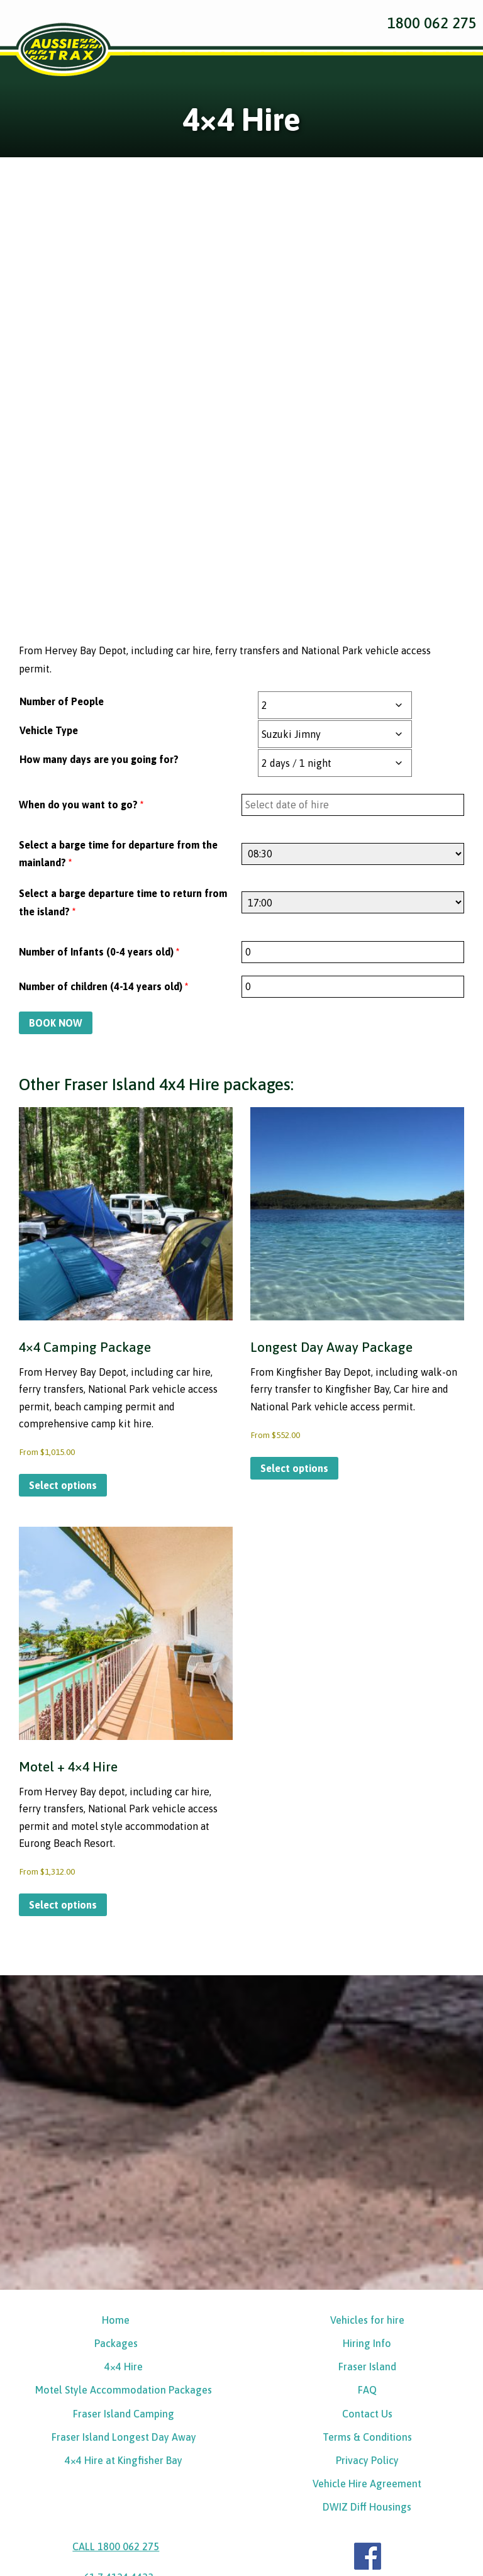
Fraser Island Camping (123, 2248)
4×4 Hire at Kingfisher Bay (123, 2297)
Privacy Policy (367, 2297)
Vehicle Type (48, 550)
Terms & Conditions (367, 2272)
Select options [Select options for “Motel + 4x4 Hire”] (63, 1735)
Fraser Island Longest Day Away (124, 2272)
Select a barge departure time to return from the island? (123, 723)
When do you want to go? (81, 624)
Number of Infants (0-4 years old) (99, 772)
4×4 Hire (123, 2199)
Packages (116, 2175)
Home (116, 2150)
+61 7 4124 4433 (115, 2417)
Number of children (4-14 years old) (103, 806)
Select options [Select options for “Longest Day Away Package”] (294, 1292)
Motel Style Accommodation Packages (123, 2223)
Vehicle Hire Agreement (367, 2321)
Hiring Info (367, 2175)
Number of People (61, 521)
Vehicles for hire (367, 2150)
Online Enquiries (109, 2517)
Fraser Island (367, 2199)
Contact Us (367, 2248)
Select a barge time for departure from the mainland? (118, 674)
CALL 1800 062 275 (115, 2386)
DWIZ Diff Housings (367, 2345)
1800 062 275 (432, 22)
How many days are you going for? (99, 579)
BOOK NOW (55, 843)
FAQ (367, 2223)
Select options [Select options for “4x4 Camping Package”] (63, 1310)
